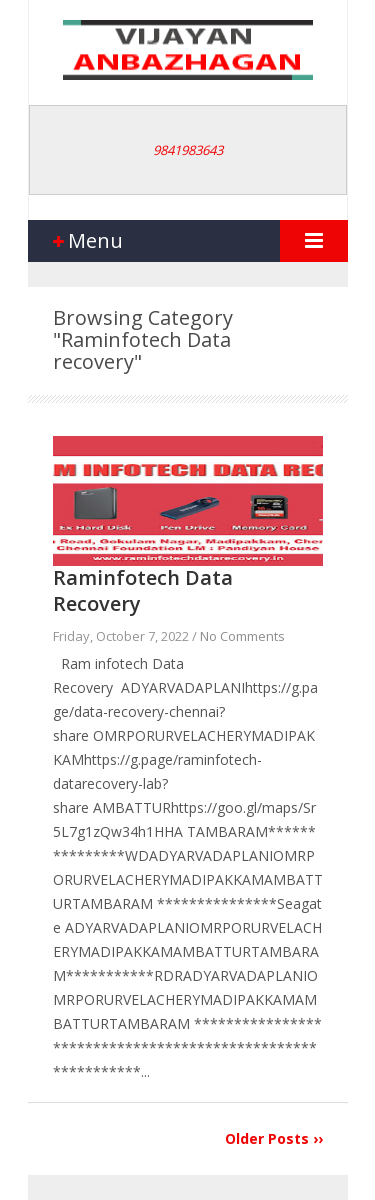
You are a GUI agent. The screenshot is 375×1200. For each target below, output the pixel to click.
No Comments (242, 636)
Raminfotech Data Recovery (143, 590)
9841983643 (188, 150)
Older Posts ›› (274, 1138)
